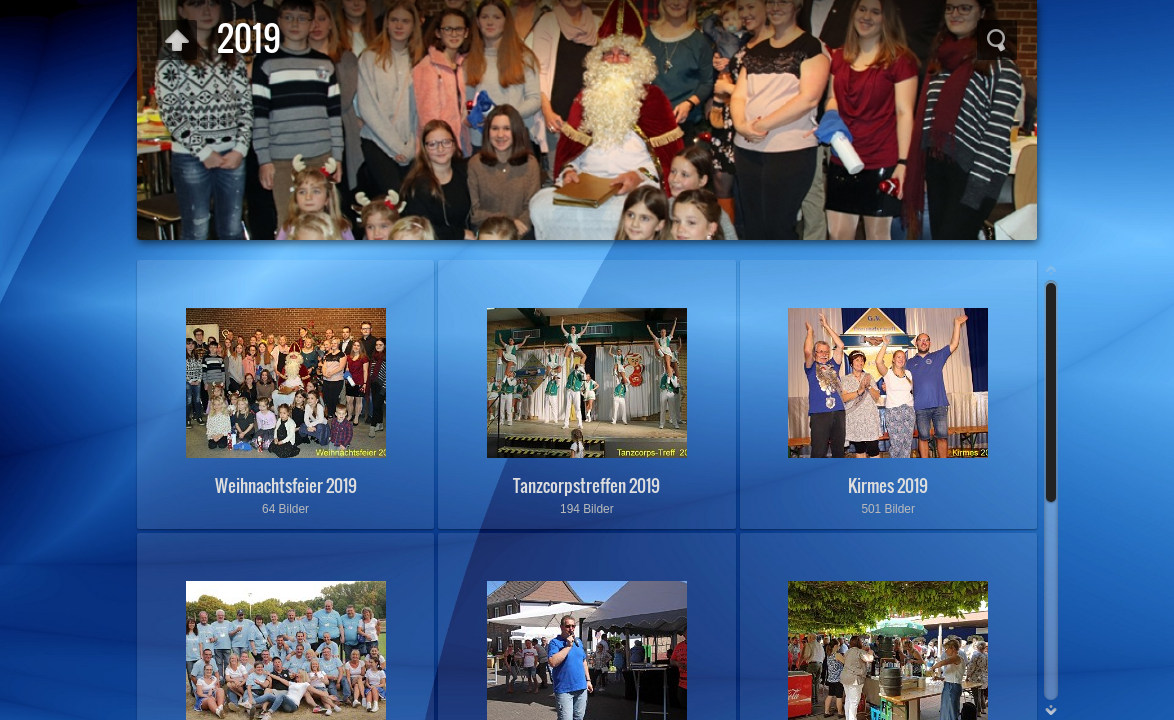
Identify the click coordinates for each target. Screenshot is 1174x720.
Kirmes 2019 (888, 485)
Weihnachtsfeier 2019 (286, 485)
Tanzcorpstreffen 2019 (586, 485)
